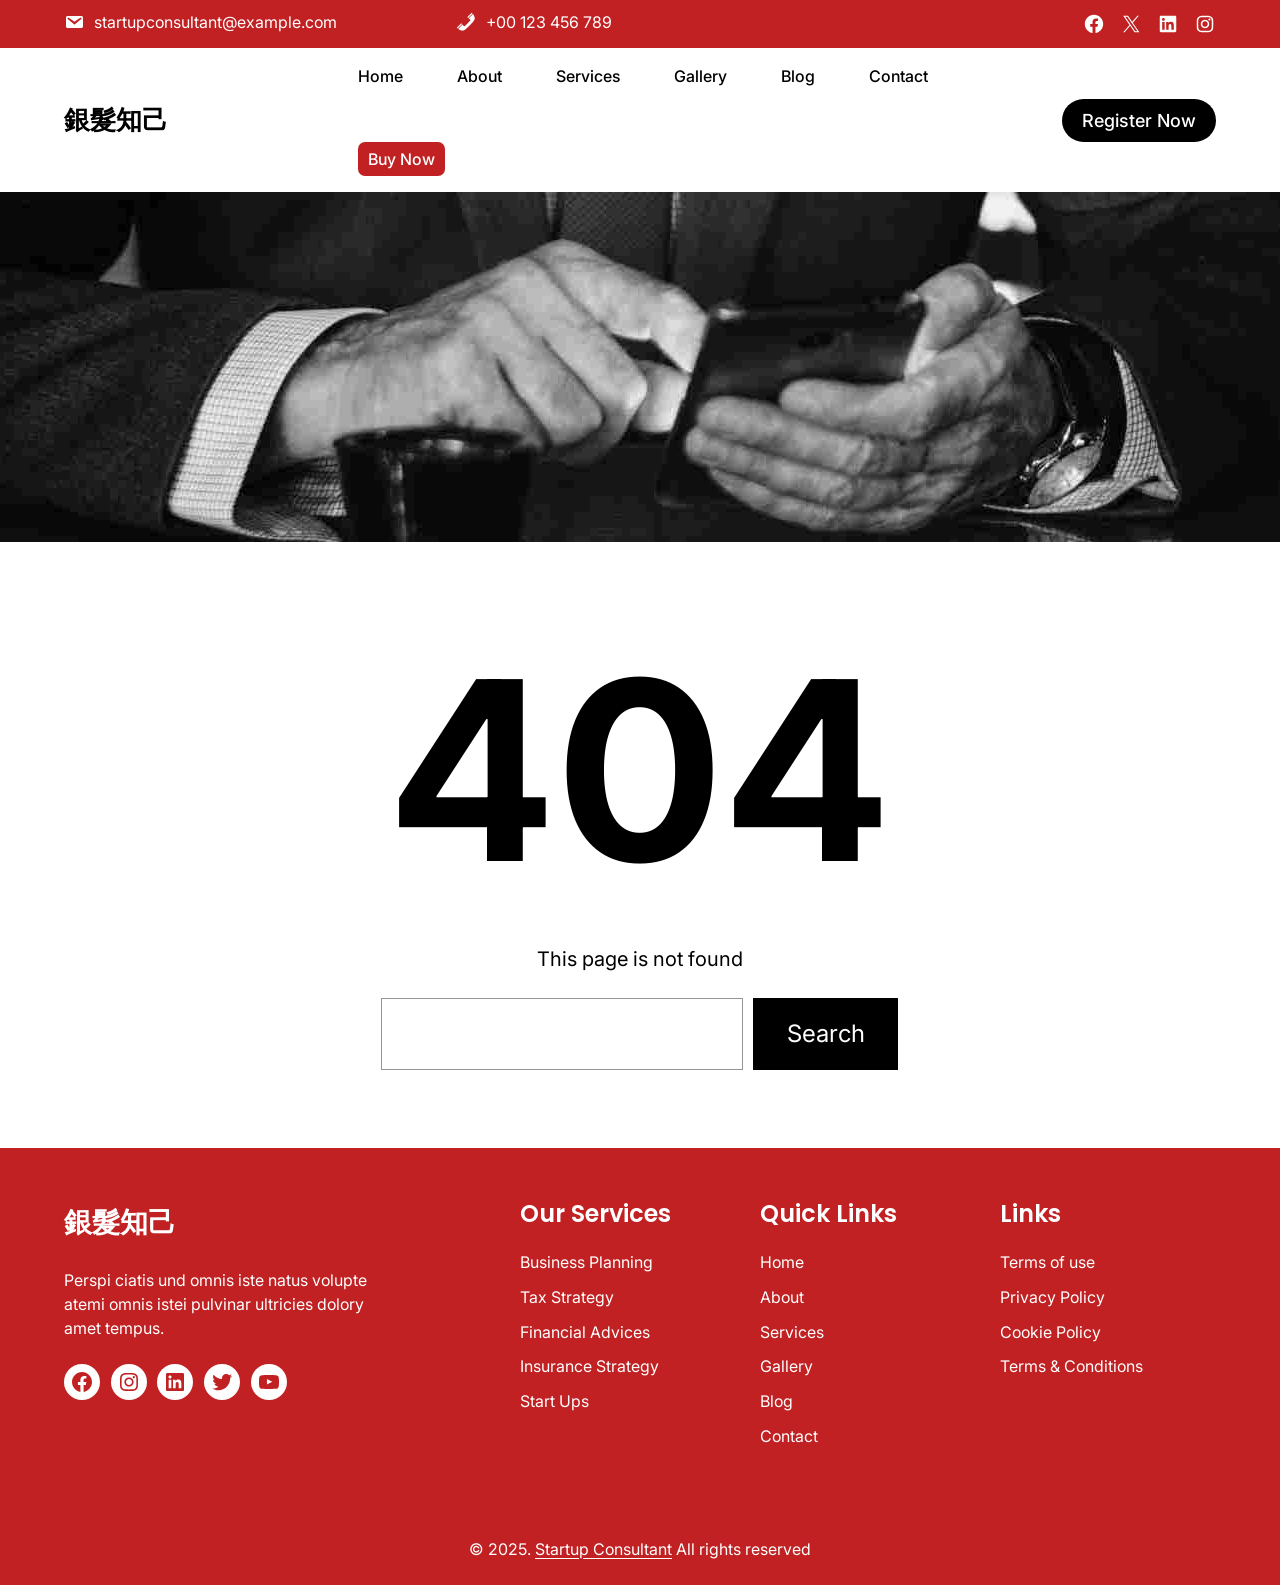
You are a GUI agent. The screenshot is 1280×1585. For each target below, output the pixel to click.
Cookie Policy (1050, 1332)
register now (1139, 120)
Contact (789, 1436)
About (782, 1297)
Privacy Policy (1052, 1297)
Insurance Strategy (589, 1366)
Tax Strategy (567, 1297)
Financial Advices (585, 1332)
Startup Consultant (603, 1549)
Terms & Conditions (1071, 1366)
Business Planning (586, 1262)
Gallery (786, 1366)
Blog (776, 1401)
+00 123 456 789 (534, 22)
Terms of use (1047, 1262)
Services (792, 1332)
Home (782, 1262)
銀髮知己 (116, 120)
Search (826, 1033)
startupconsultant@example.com (200, 22)
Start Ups (554, 1401)
